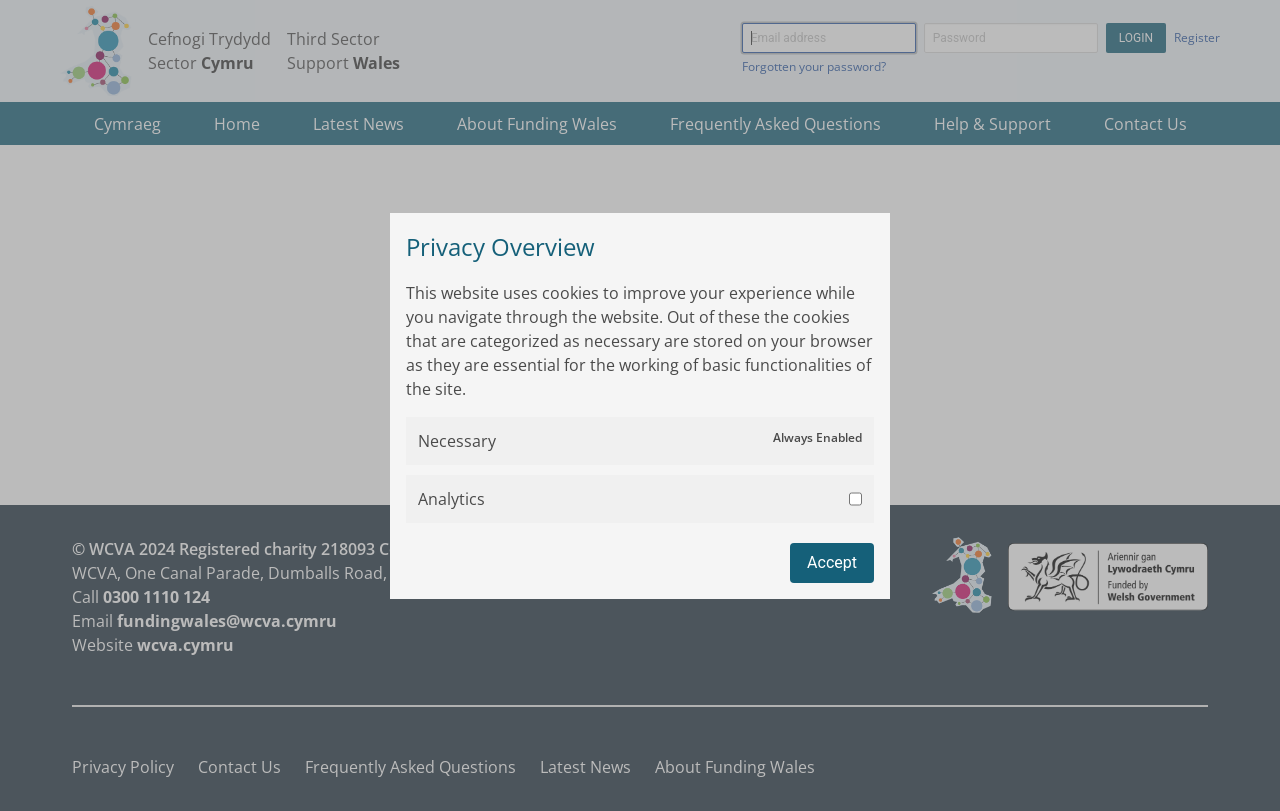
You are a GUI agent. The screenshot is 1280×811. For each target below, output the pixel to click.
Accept (832, 562)
